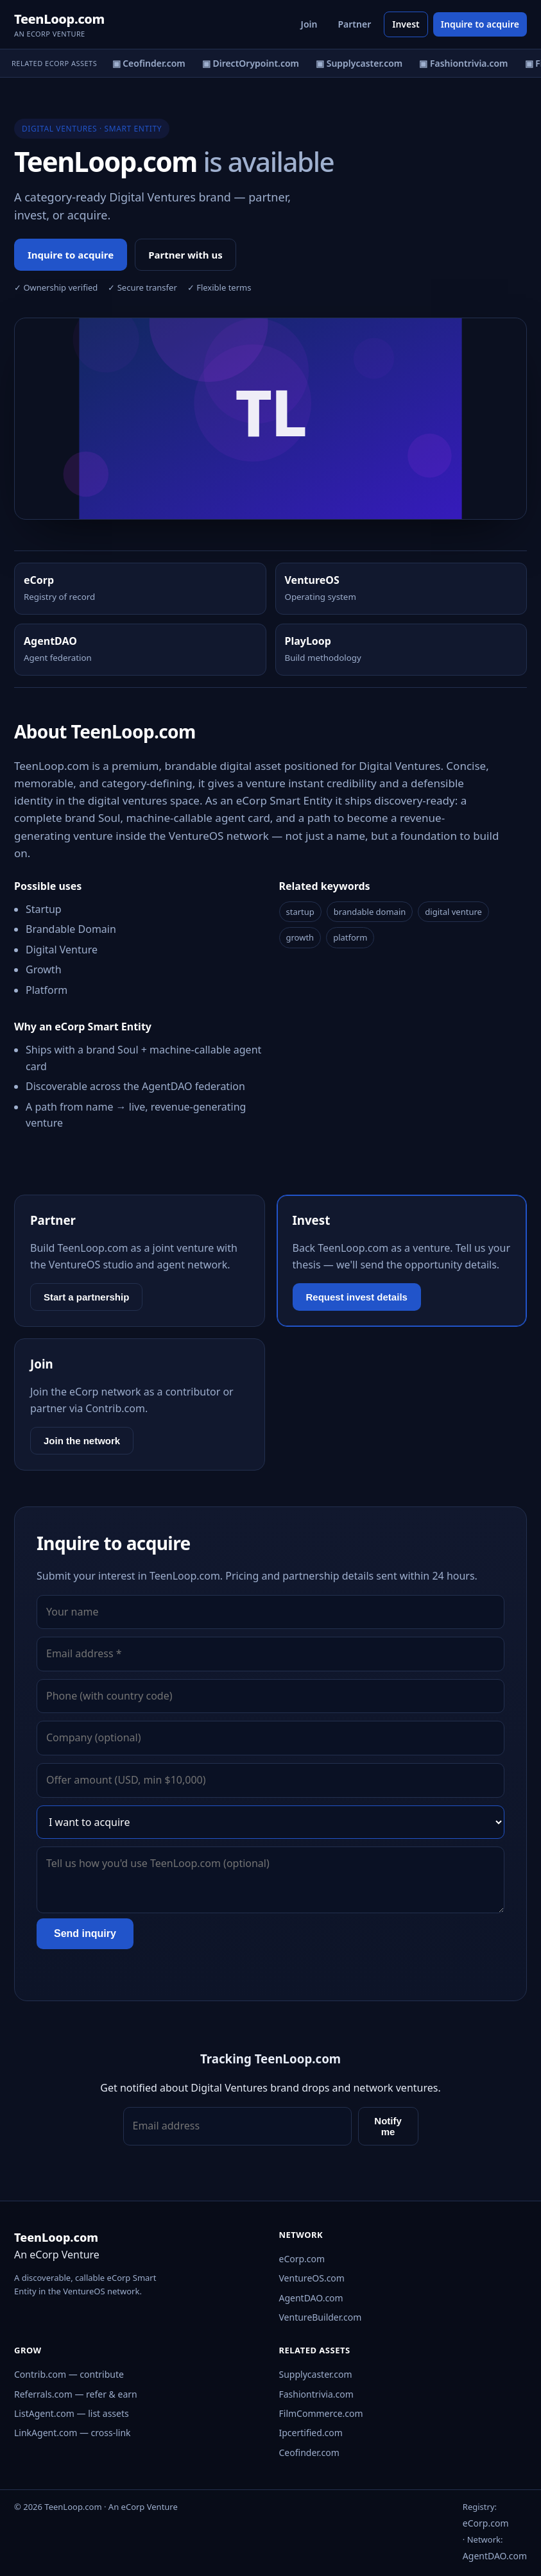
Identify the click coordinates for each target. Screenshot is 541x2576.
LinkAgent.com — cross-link (72, 2433)
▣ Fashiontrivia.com (466, 63)
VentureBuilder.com (320, 2317)
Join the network (82, 1440)
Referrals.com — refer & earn (75, 2394)
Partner (354, 24)
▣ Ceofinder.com (150, 63)
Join (309, 24)
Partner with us (185, 254)
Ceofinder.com (309, 2452)
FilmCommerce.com (321, 2413)
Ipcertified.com (311, 2433)
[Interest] (270, 1822)
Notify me (388, 2126)
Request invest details (357, 1297)
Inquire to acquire (480, 24)
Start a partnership (86, 1297)
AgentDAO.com (311, 2298)
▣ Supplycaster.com (361, 63)
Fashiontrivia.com (316, 2394)
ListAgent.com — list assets (71, 2413)
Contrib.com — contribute (69, 2374)
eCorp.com (302, 2259)
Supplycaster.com (315, 2374)
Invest (406, 24)
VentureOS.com (312, 2278)
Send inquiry (85, 1933)
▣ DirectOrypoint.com (252, 63)
